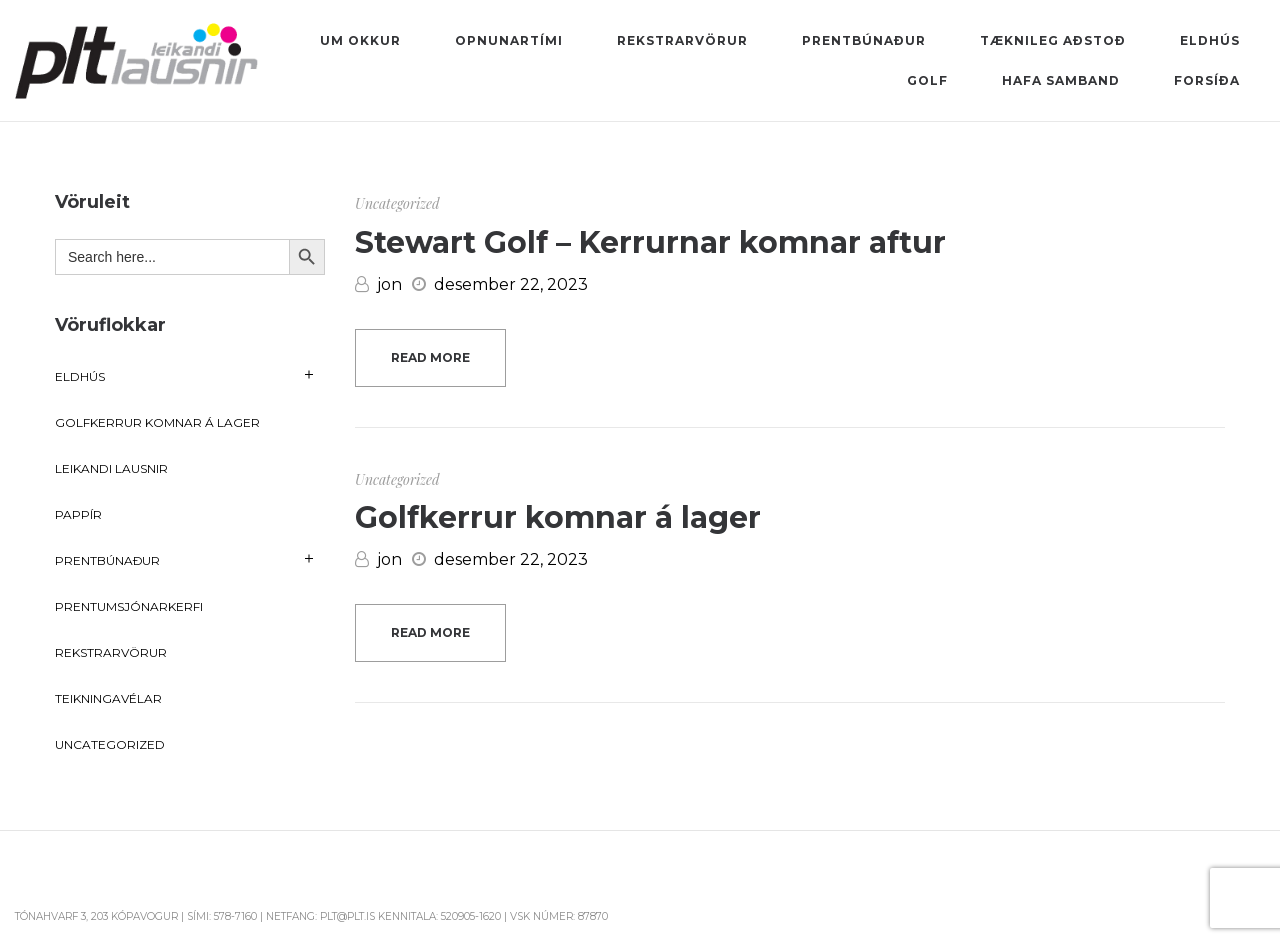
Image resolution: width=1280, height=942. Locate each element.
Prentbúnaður (107, 560)
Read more (430, 357)
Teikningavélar (108, 698)
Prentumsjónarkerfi (129, 606)
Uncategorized (397, 203)
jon (378, 284)
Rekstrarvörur (111, 652)
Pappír (78, 514)
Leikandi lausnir (111, 468)
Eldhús (80, 376)
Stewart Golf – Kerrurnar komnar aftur (650, 242)
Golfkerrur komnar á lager (558, 517)
